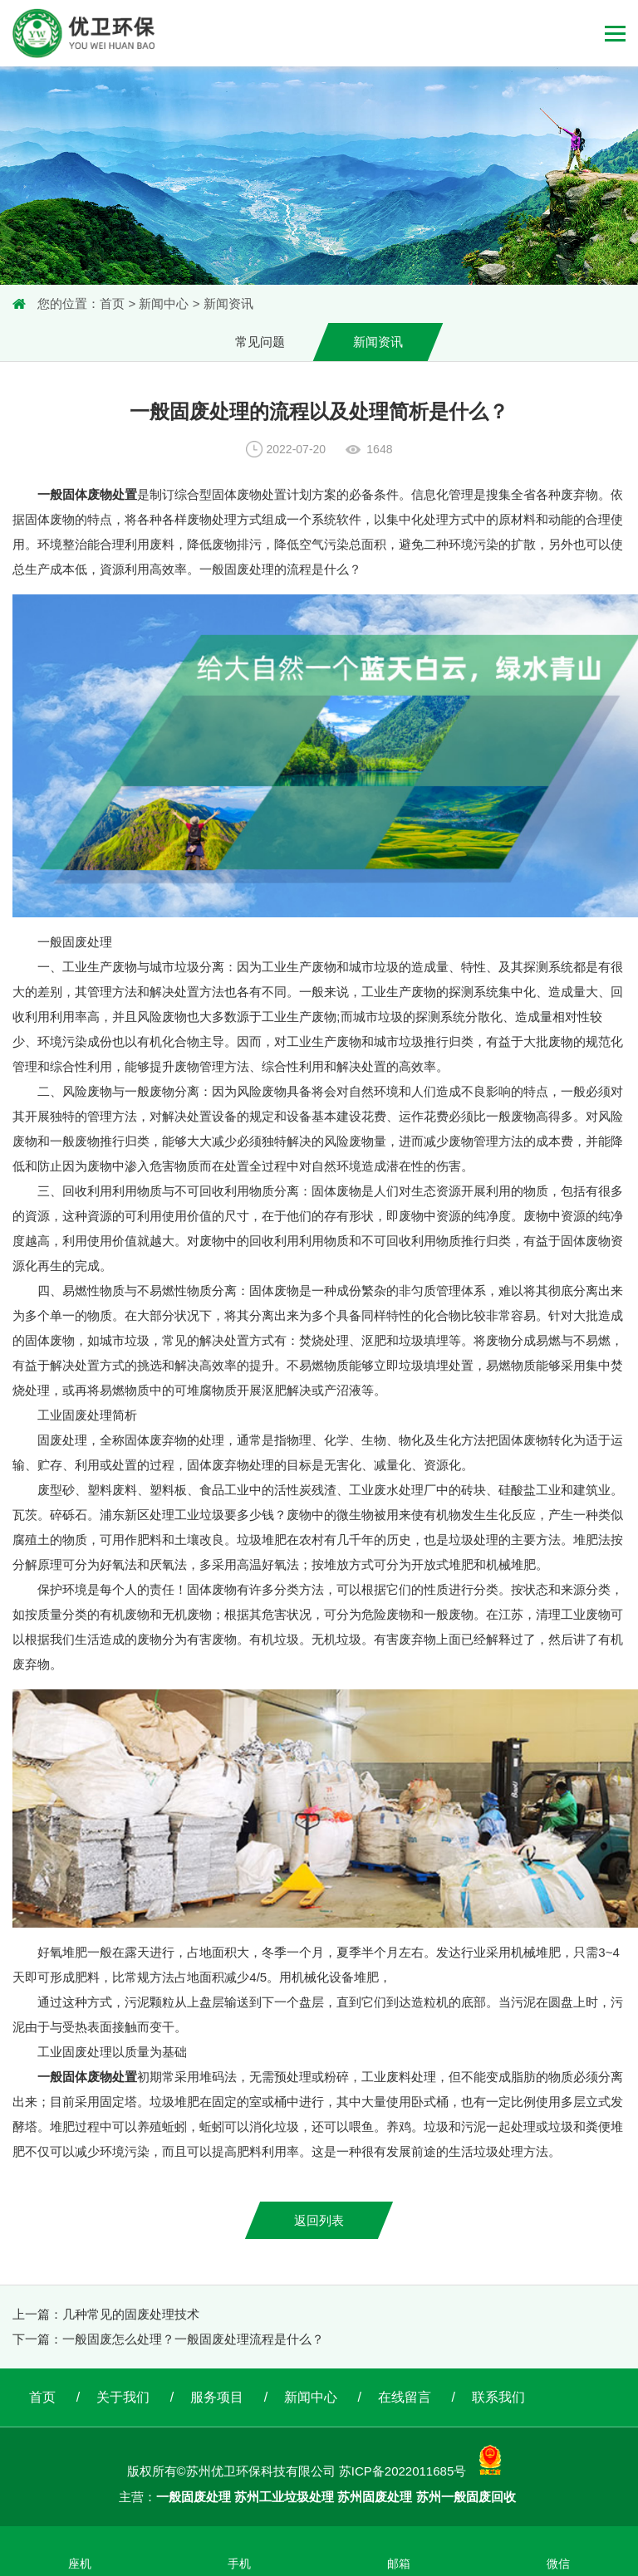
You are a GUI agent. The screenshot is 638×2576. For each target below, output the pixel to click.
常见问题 (260, 342)
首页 (112, 303)
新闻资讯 (228, 303)
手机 (239, 2563)
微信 (558, 2563)
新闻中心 (164, 303)
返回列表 (319, 2220)
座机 (79, 2563)
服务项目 (216, 2397)
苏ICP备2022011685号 (402, 2472)
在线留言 (404, 2397)
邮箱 (398, 2563)
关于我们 (123, 2397)
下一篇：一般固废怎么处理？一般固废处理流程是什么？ (168, 2339)
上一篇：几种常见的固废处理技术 (105, 2314)
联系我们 (498, 2397)
